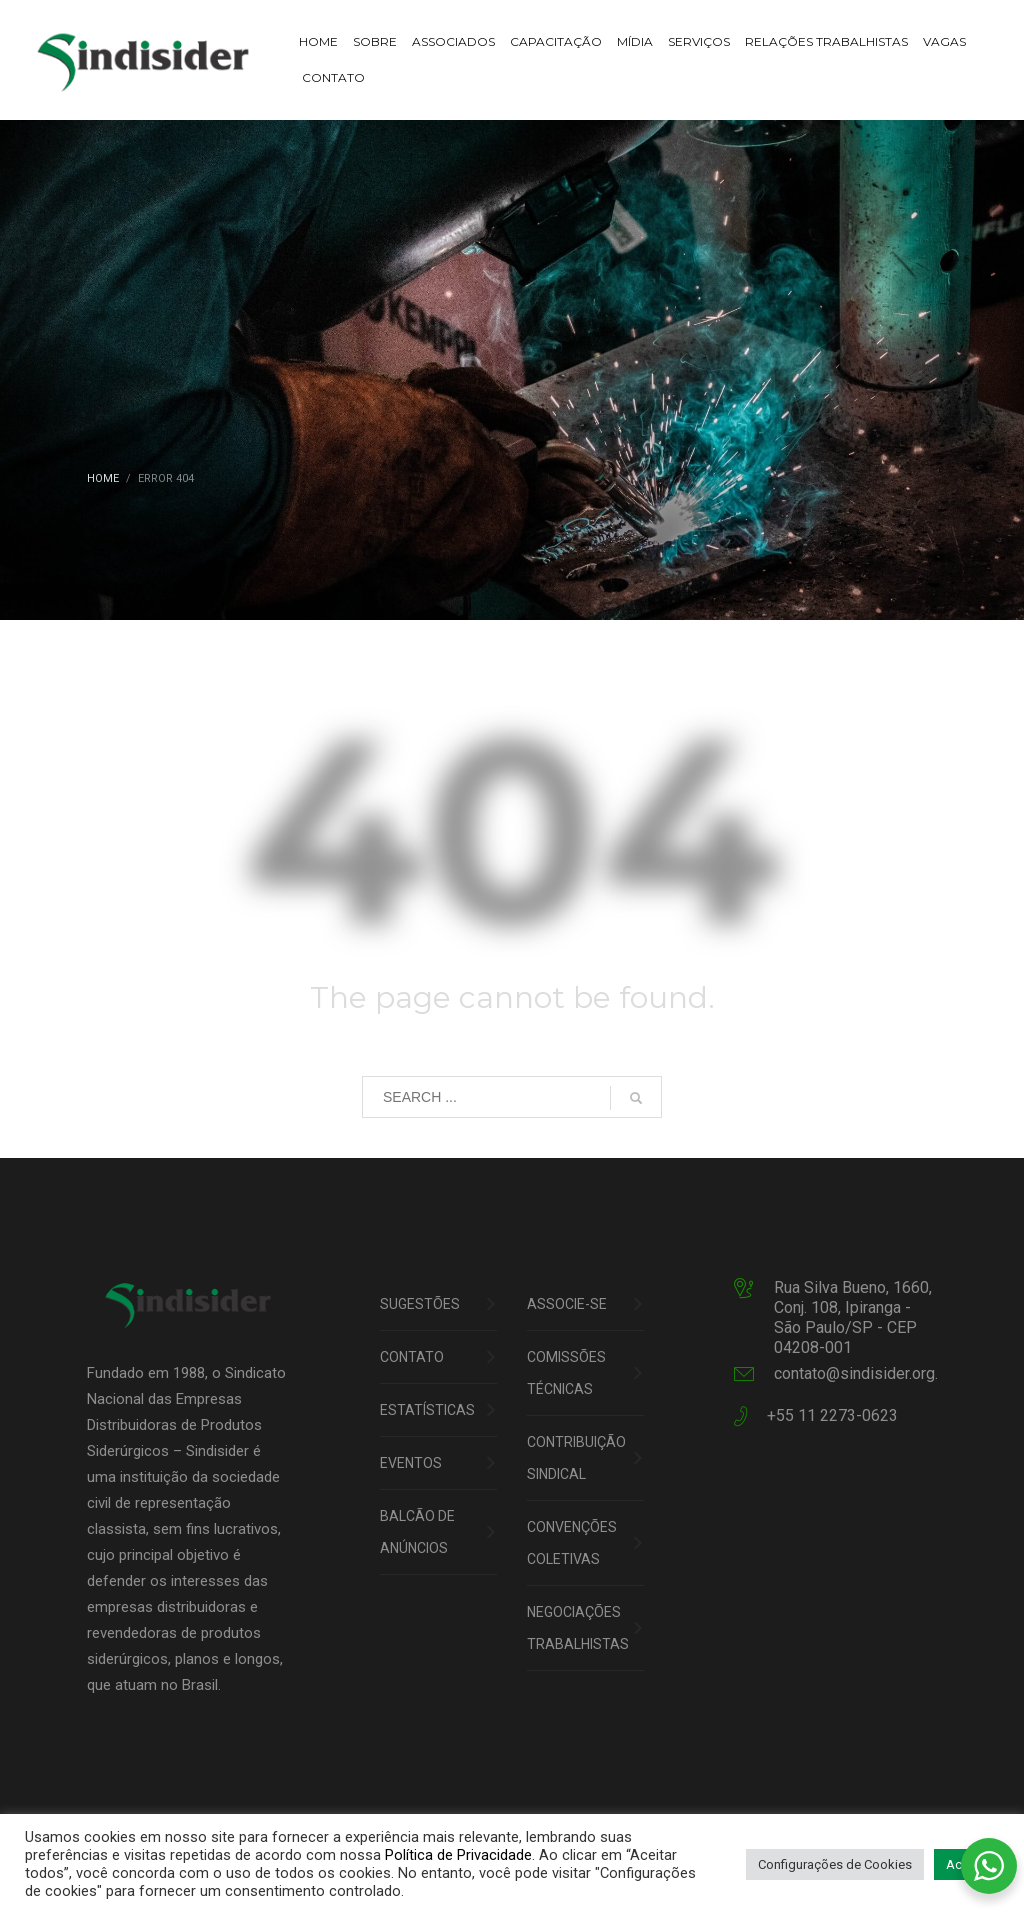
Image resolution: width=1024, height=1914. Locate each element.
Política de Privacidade (458, 1855)
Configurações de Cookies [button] (835, 1864)
